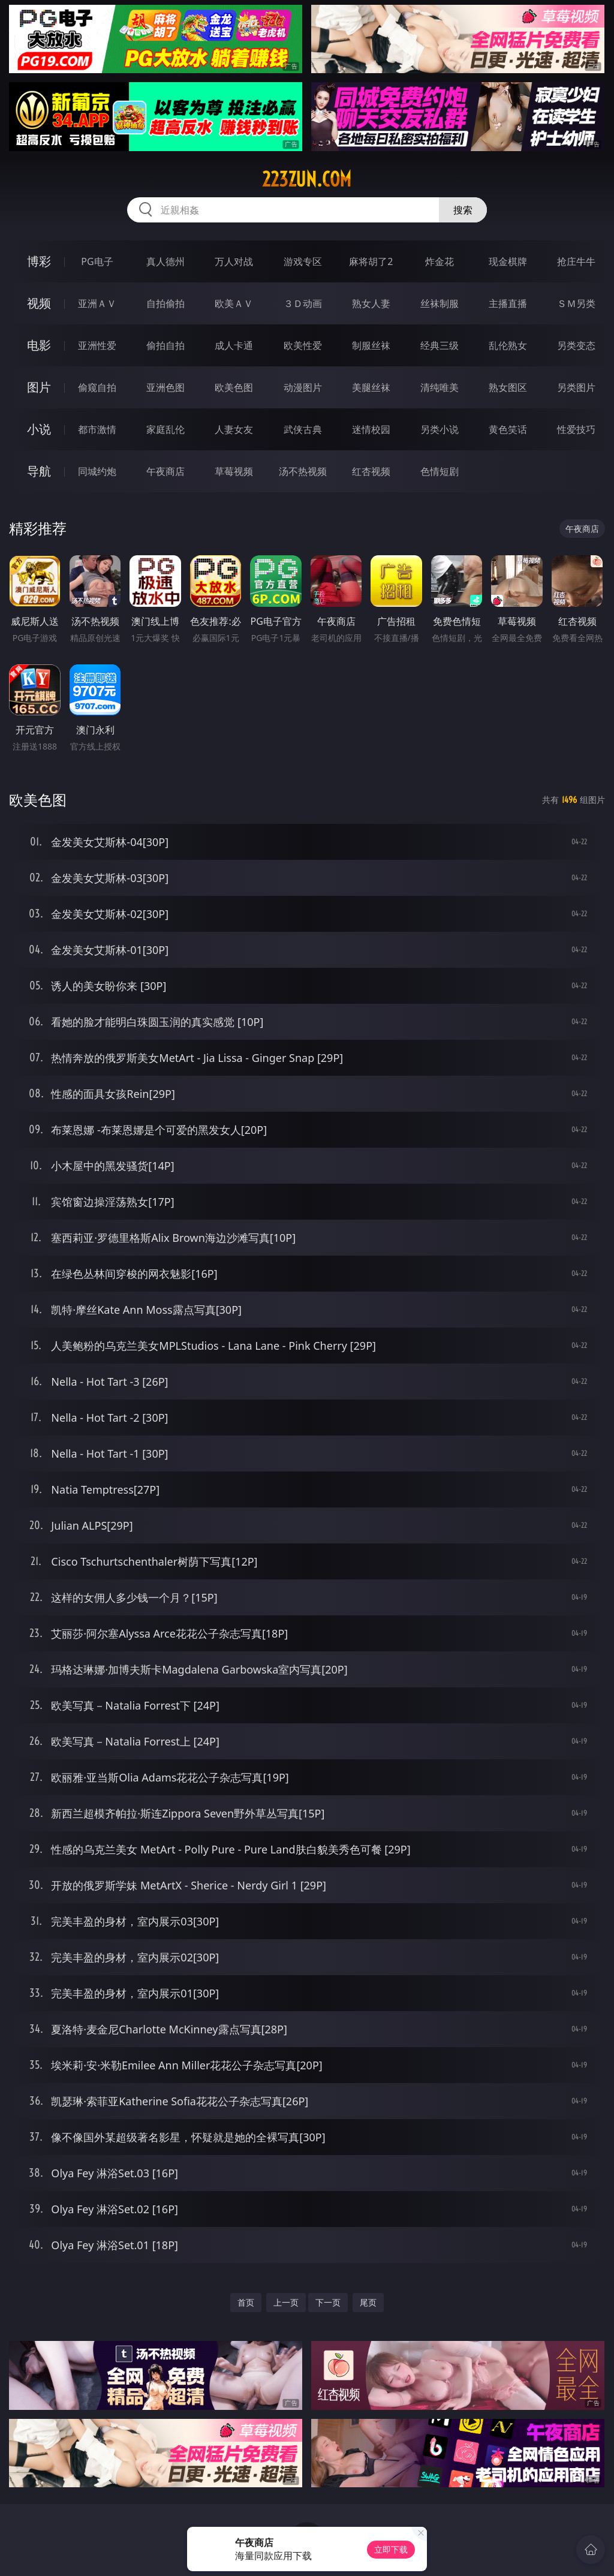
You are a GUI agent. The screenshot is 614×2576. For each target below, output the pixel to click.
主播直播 (508, 303)
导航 (39, 471)
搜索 (462, 209)
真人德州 (165, 261)
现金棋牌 (508, 261)
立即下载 (391, 2549)
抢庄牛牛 (576, 261)
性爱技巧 (576, 429)
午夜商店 (165, 471)
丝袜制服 (439, 303)
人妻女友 (234, 429)
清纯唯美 (439, 387)
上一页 (286, 2302)
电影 (39, 345)
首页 (245, 2302)
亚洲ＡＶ (97, 303)
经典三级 (439, 345)
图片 (39, 387)
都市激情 (97, 429)
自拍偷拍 (165, 303)
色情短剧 (439, 471)
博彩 (39, 261)
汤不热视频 (303, 471)
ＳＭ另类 (576, 303)
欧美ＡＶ (234, 303)
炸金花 (439, 261)
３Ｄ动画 (303, 303)
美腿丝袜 (371, 387)
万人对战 (234, 261)
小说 (39, 429)
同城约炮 (97, 471)
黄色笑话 (508, 429)
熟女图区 (508, 387)
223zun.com (306, 179)
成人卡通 (234, 345)
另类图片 (576, 387)
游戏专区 (303, 261)
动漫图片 (303, 387)
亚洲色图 (165, 387)
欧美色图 (234, 387)
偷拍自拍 (165, 345)
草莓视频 (234, 471)
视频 (39, 303)
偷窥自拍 (97, 387)
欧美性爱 (303, 345)
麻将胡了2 (371, 261)
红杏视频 (371, 471)
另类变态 (576, 345)
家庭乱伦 (165, 429)
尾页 (368, 2302)
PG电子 (97, 261)
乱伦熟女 (508, 345)
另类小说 (439, 429)
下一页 (328, 2302)
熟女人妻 (371, 303)
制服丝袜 (371, 345)
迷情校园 (371, 429)
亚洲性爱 (97, 345)
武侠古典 (303, 429)
